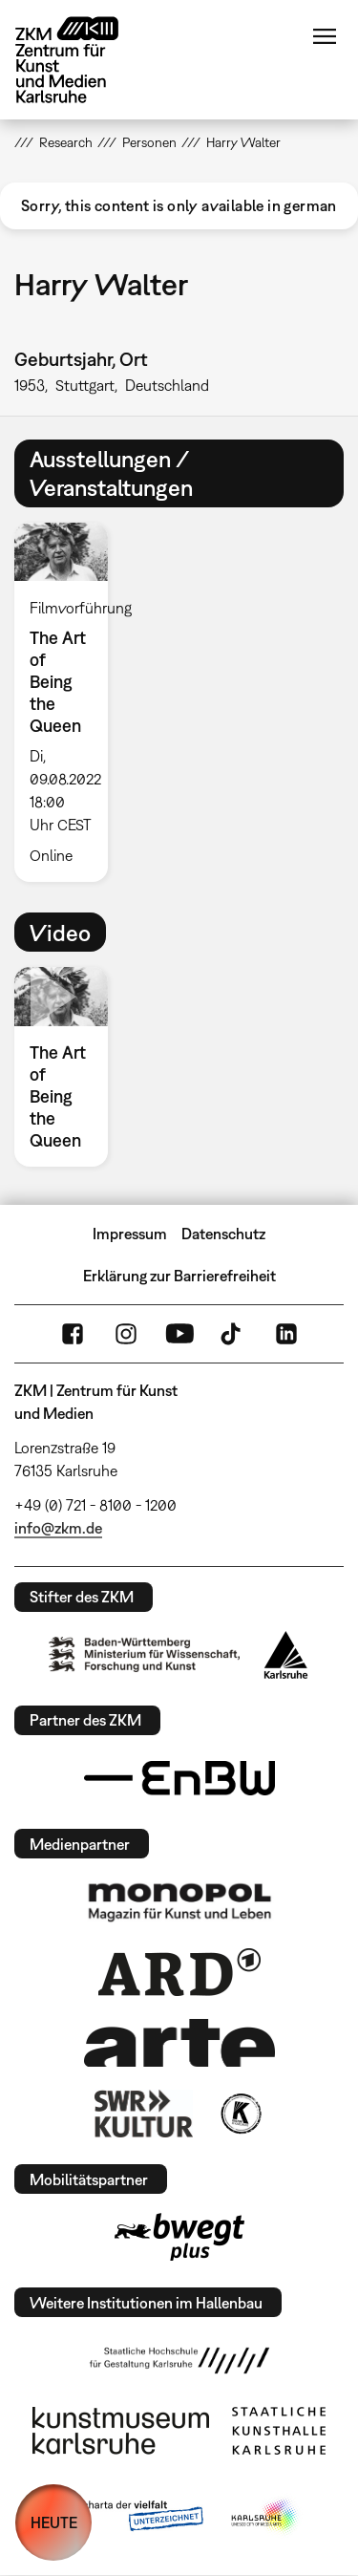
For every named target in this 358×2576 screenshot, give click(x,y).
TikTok (233, 1334)
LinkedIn (286, 1334)
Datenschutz (223, 1233)
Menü (324, 36)
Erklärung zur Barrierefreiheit (179, 1275)
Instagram (126, 1334)
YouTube (179, 1334)
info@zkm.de (58, 1527)
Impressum (130, 1233)
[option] (68, 702)
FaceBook (72, 1334)
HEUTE (54, 2522)
